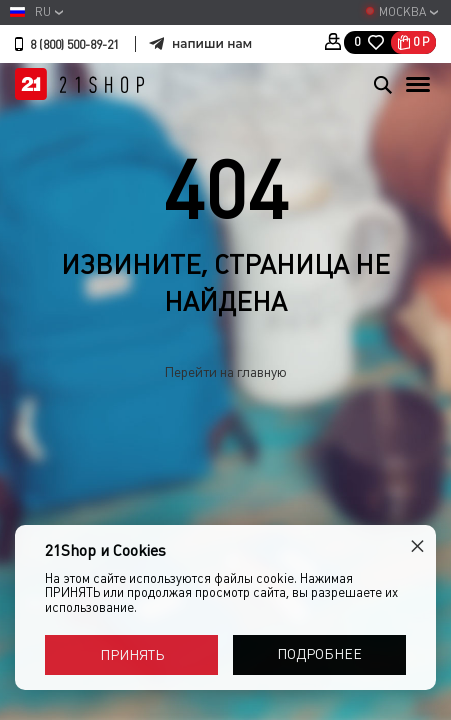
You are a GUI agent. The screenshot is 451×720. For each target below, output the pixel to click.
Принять (132, 655)
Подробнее (319, 654)
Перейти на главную (225, 372)
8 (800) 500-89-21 (74, 45)
